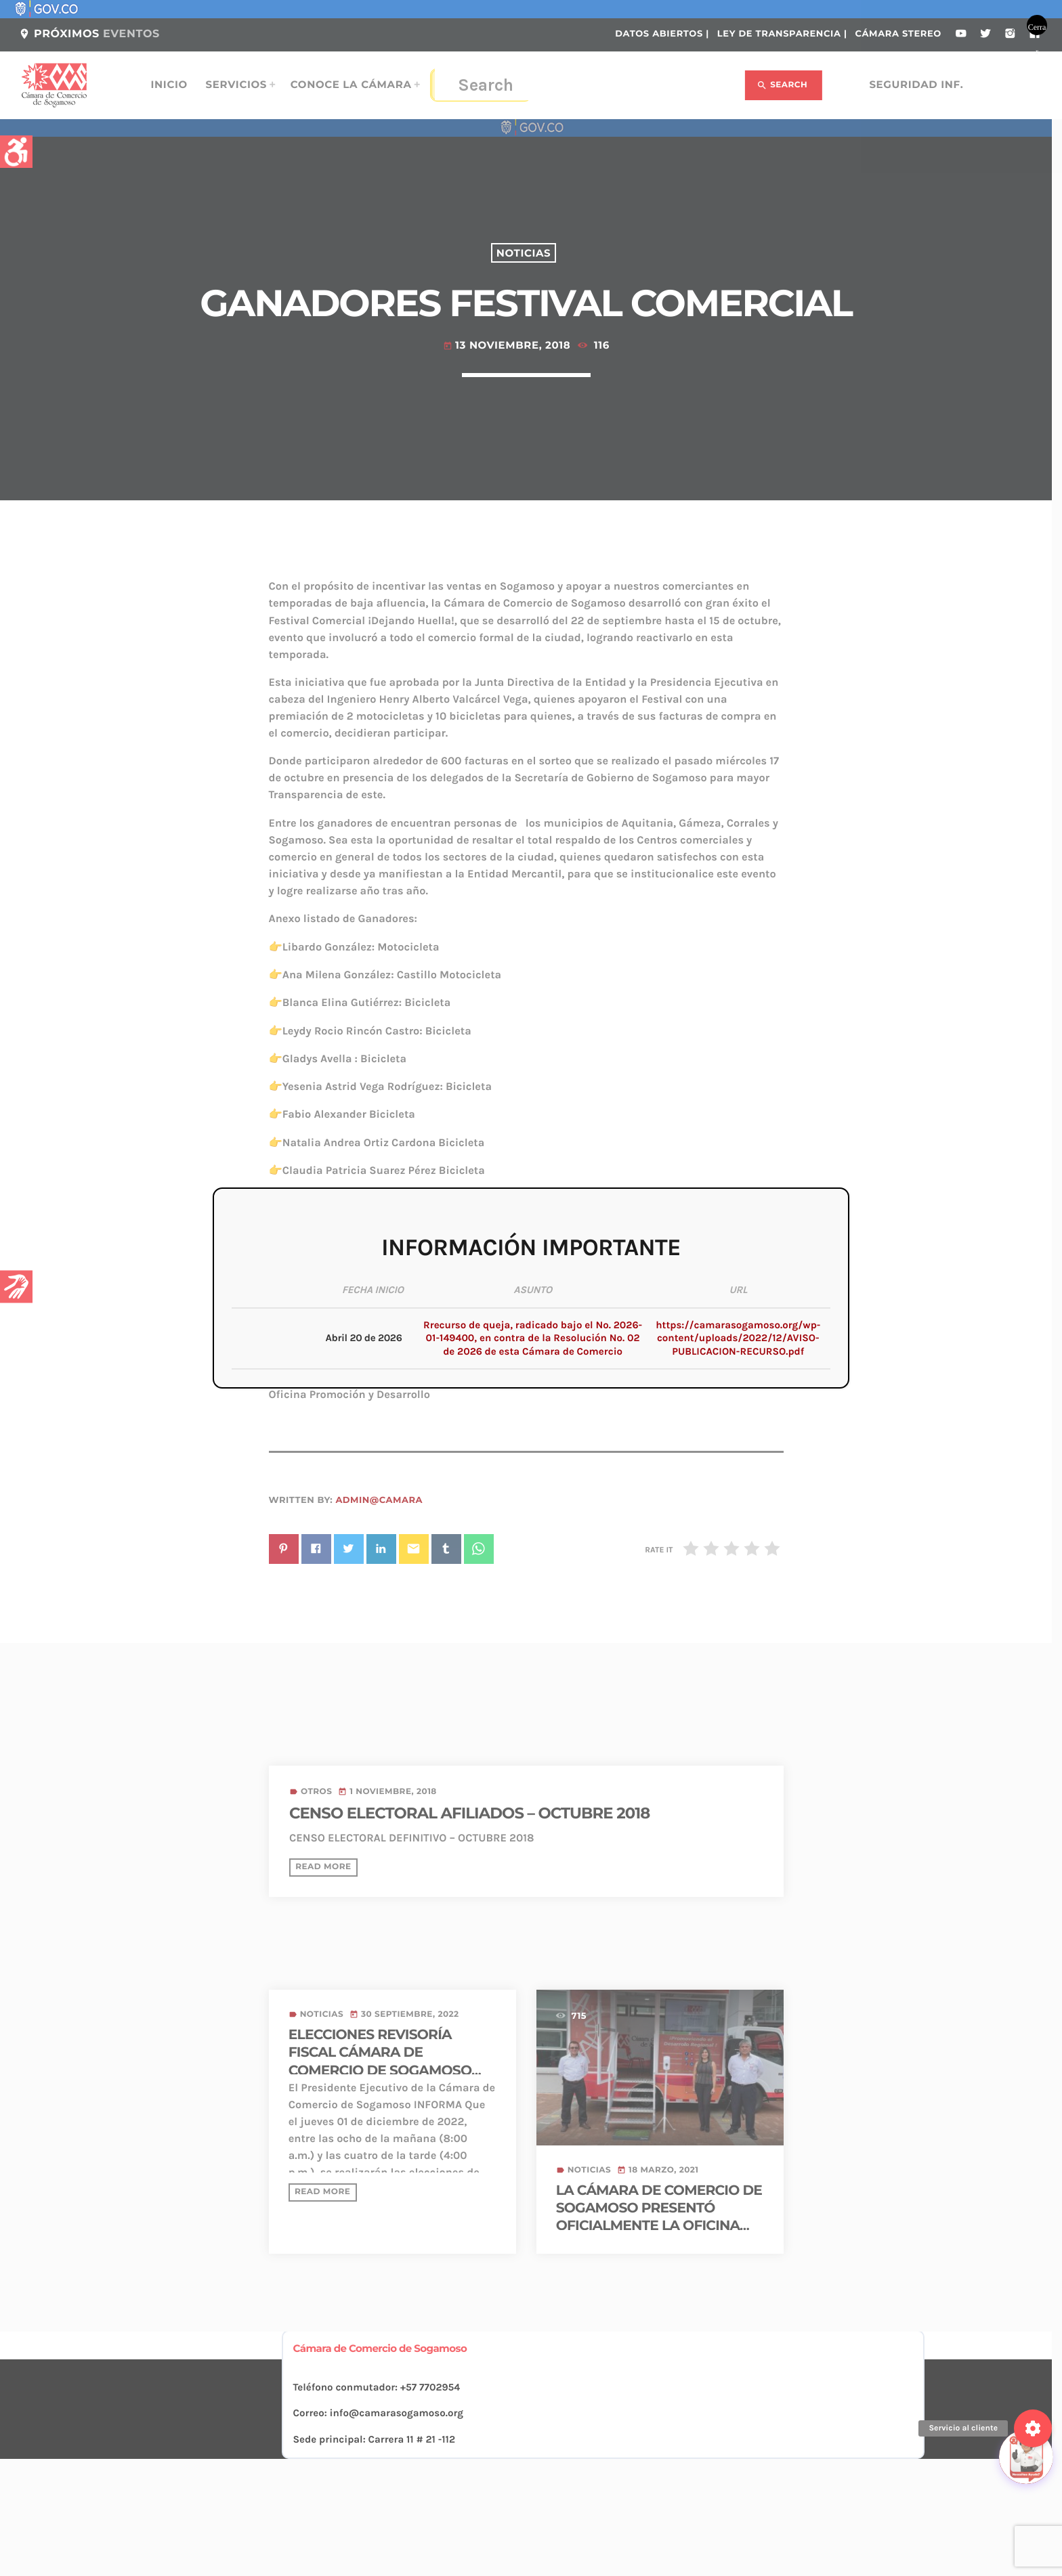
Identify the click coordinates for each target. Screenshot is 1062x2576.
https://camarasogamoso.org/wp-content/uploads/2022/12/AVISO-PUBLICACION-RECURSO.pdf (738, 1338)
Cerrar (1037, 28)
